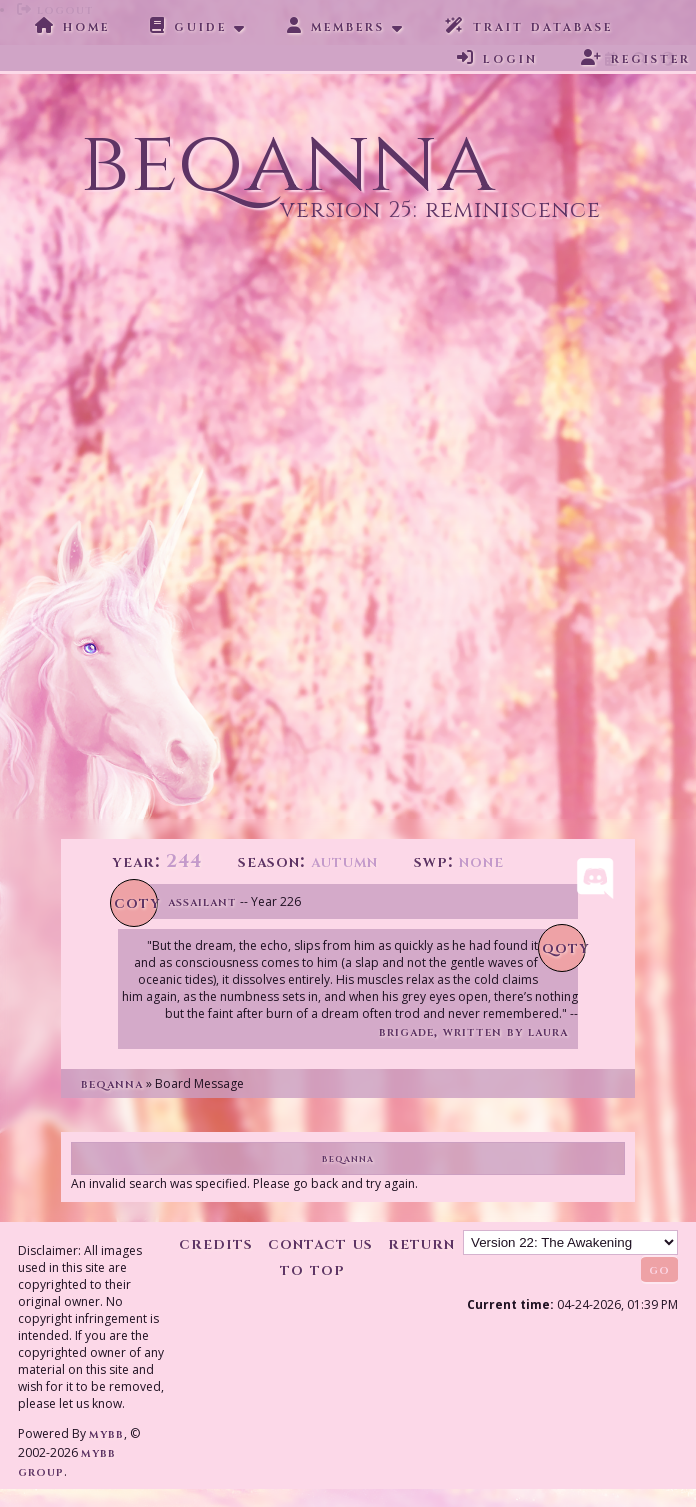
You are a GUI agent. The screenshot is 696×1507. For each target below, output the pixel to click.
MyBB (106, 1433)
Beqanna (112, 1083)
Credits (216, 1243)
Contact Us (320, 1243)
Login (497, 58)
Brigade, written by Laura (473, 1031)
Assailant (202, 901)
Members (336, 26)
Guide (188, 26)
